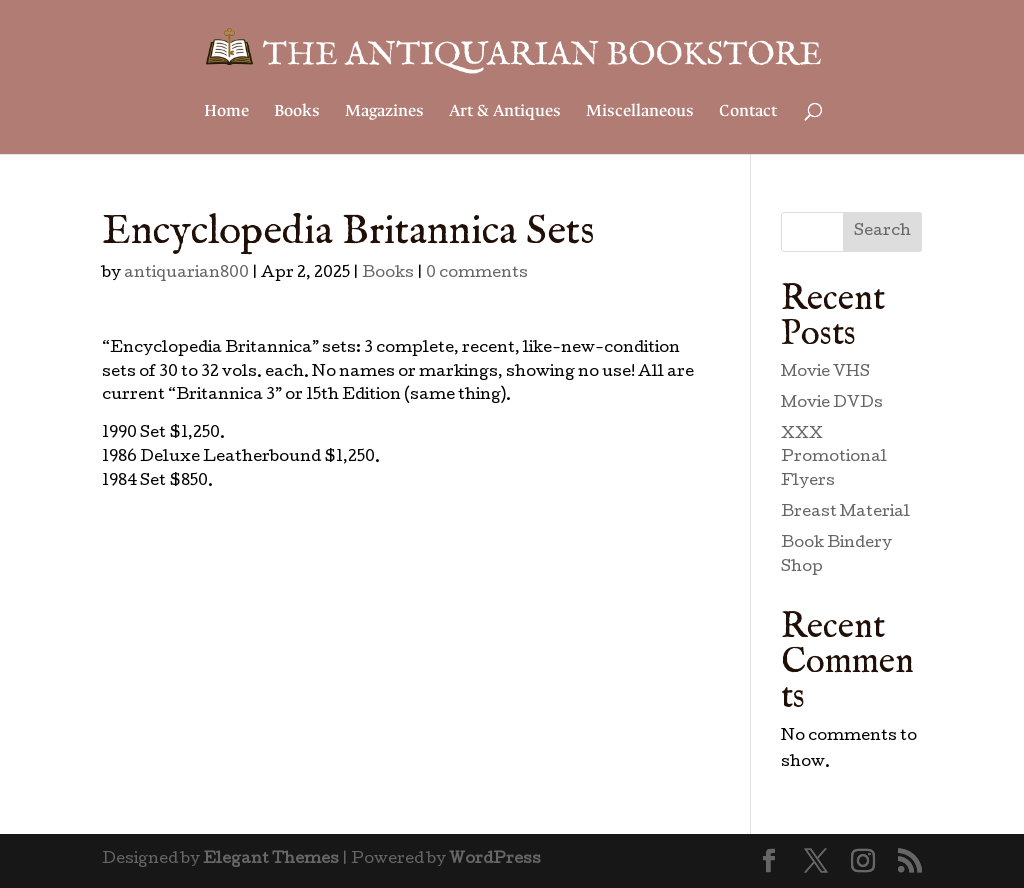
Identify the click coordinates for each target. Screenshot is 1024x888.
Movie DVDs (832, 404)
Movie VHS (825, 373)
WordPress (495, 860)
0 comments (477, 274)
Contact (748, 112)
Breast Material (845, 513)
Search (882, 232)
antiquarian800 (186, 274)
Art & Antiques (505, 112)
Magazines (384, 112)
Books (297, 112)
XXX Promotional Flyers (834, 459)
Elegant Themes (271, 860)
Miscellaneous (640, 112)
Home (226, 112)
